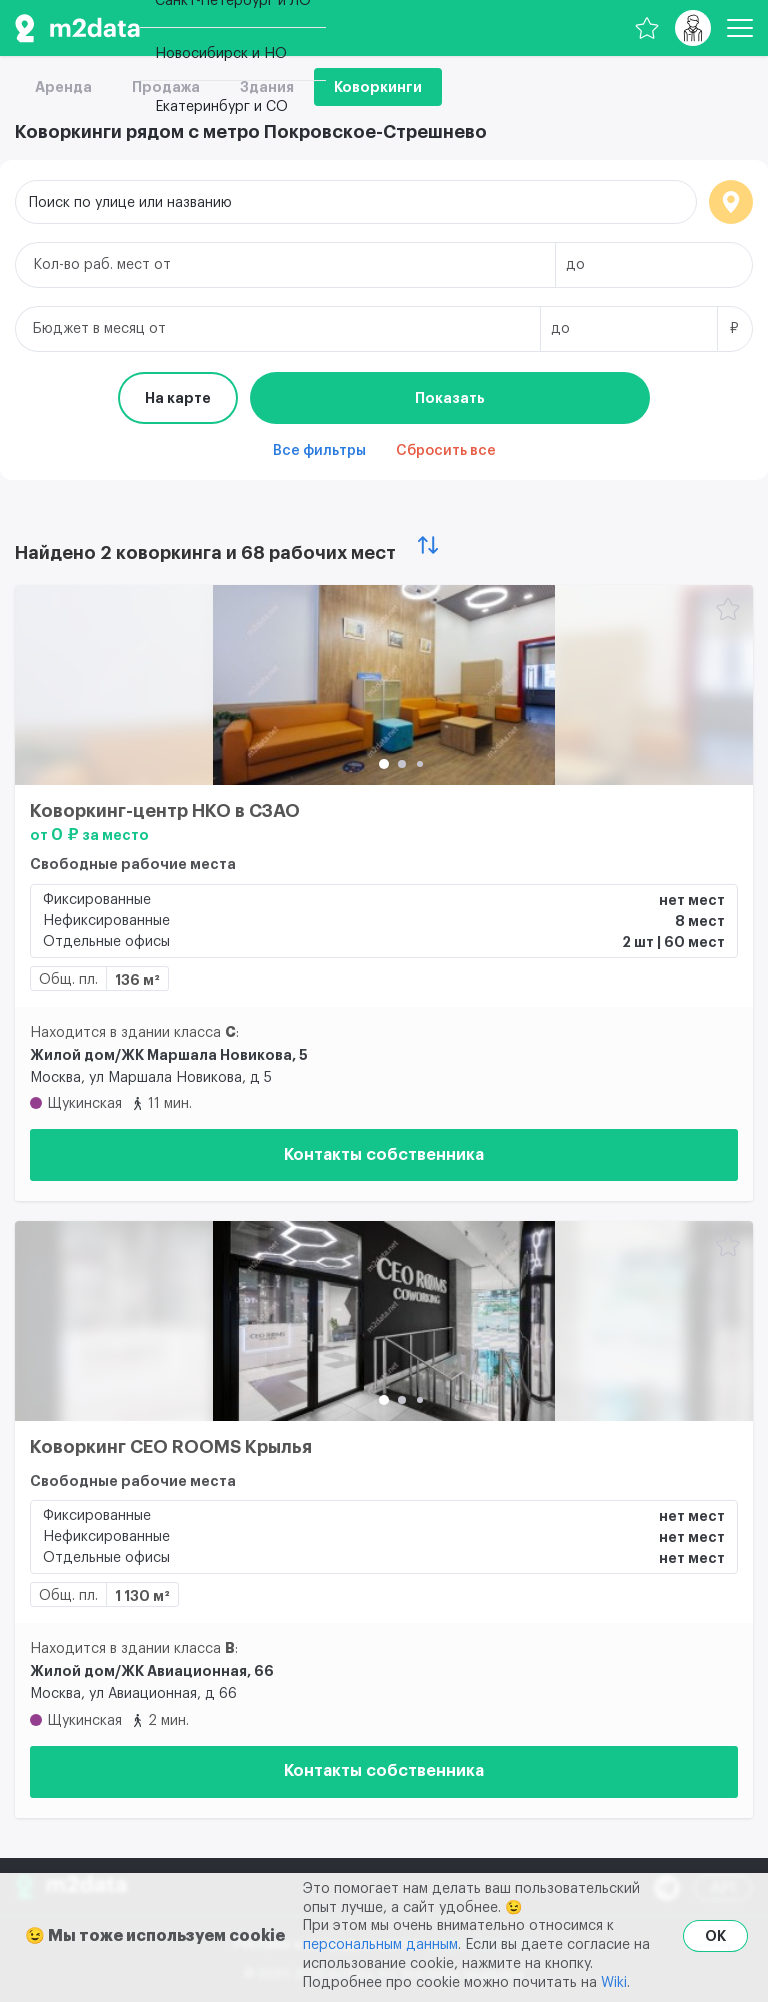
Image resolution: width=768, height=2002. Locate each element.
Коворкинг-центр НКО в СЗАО (165, 811)
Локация (731, 202)
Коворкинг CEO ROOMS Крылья (171, 1447)
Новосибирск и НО (221, 54)
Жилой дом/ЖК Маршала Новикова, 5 (169, 1055)
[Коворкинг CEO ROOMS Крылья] (384, 1321)
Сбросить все (446, 451)
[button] (384, 764)
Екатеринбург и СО (221, 107)
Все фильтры (319, 451)
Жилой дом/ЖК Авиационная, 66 (152, 1671)
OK (715, 1936)
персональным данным (380, 1945)
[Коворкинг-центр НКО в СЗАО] (384, 685)
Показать (450, 398)
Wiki (614, 1983)
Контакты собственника (384, 1155)
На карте (178, 398)
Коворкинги (378, 87)
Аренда (63, 87)
